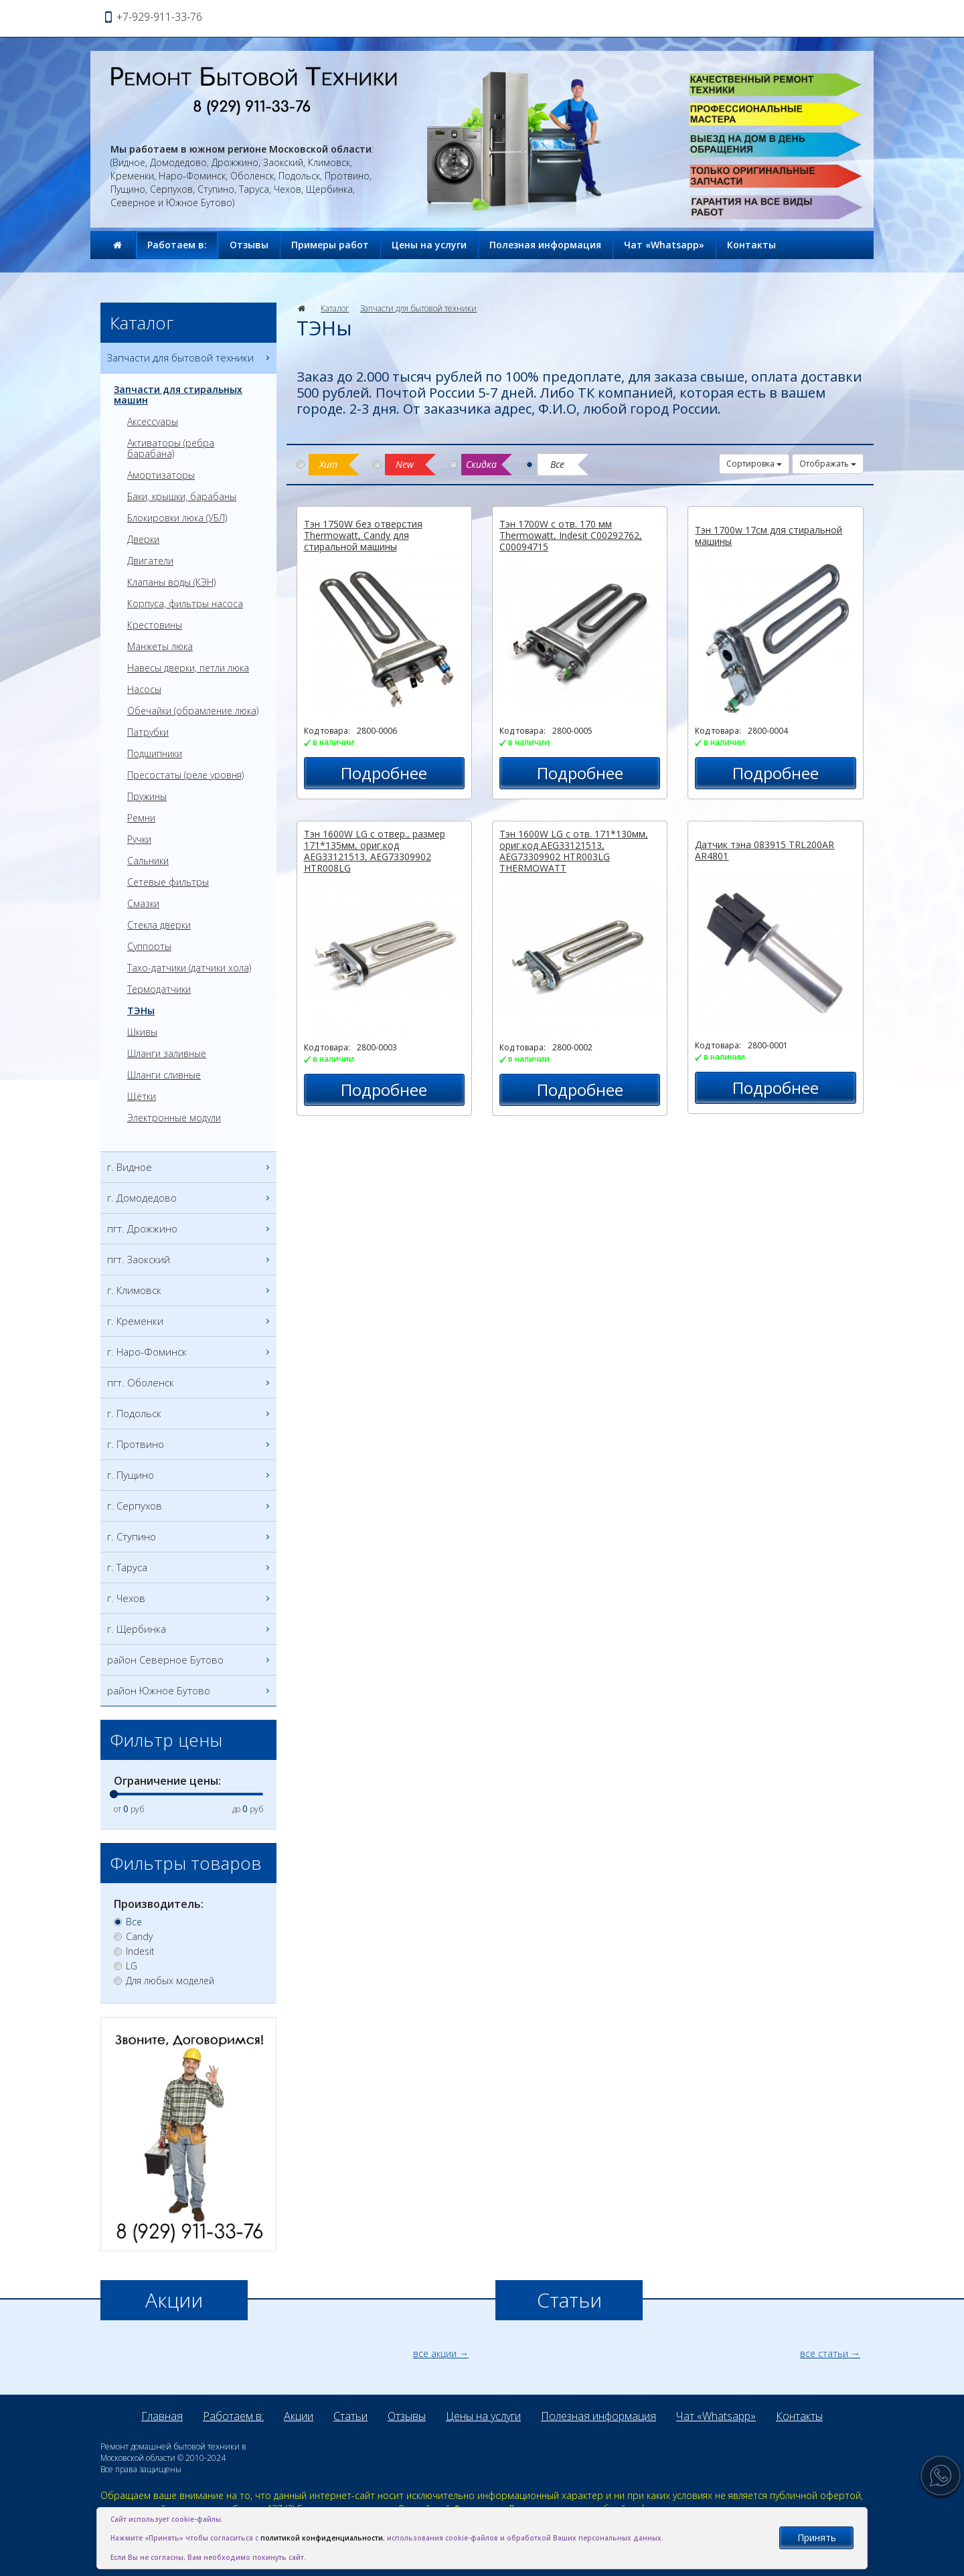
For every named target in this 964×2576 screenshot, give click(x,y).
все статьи (824, 2353)
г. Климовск (190, 1290)
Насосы (144, 689)
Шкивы (142, 1032)
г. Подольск (190, 1413)
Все (134, 1922)
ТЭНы (141, 1010)
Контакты (751, 244)
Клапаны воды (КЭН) (171, 582)
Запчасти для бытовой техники (418, 308)
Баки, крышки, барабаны (181, 496)
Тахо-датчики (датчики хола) (189, 968)
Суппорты (149, 946)
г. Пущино (190, 1475)
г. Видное (190, 1167)
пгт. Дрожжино (190, 1229)
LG (131, 1966)
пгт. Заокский (190, 1259)
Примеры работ (330, 244)
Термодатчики (159, 989)
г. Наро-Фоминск (190, 1352)
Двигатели (150, 561)
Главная (162, 2416)
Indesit (140, 1951)
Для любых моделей (170, 1981)
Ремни (141, 818)
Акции (298, 2416)
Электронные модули (174, 1118)
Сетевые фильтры (168, 882)
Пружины (147, 796)
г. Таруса (190, 1567)
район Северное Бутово (190, 1660)
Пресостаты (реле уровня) (185, 775)
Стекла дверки (159, 925)
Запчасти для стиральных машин (178, 395)
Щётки (141, 1096)
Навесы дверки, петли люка (188, 668)
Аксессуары (152, 421)
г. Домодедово (190, 1198)
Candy (139, 1937)
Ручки (139, 839)
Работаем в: (177, 244)
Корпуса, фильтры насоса (185, 603)
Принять (816, 2537)
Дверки (143, 539)
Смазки (143, 903)
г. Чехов (190, 1598)
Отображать (827, 463)
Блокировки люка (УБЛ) (177, 518)
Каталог (335, 308)
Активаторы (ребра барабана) (170, 448)
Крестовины (154, 625)
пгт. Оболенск (190, 1383)
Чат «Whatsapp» (664, 244)
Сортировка (754, 463)
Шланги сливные (164, 1075)
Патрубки (148, 732)
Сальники (148, 861)
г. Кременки (190, 1321)
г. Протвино (190, 1444)
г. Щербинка (190, 1629)
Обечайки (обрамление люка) (192, 711)
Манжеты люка (160, 646)
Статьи (350, 2416)
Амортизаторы (161, 475)
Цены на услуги (429, 244)
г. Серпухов (190, 1506)
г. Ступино (190, 1537)
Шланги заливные (166, 1053)
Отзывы (249, 244)
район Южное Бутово (190, 1691)
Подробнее (384, 773)
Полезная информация (545, 244)
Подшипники (154, 753)
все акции (435, 2353)
